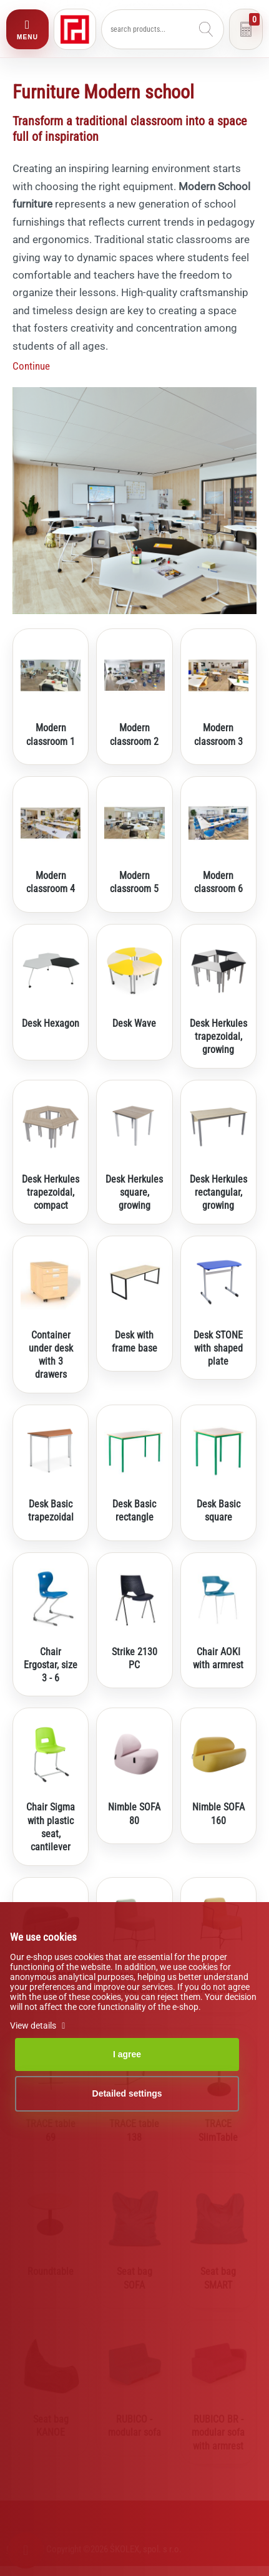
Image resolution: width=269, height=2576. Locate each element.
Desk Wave (134, 1023)
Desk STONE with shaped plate (218, 1348)
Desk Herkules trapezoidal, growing (218, 1036)
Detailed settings (127, 2093)
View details (39, 2026)
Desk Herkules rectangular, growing (218, 1192)
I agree (127, 2054)
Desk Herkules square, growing (134, 1192)
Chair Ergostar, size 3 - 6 (50, 1665)
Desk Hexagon (50, 1023)
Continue (31, 366)
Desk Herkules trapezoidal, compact (50, 1192)
